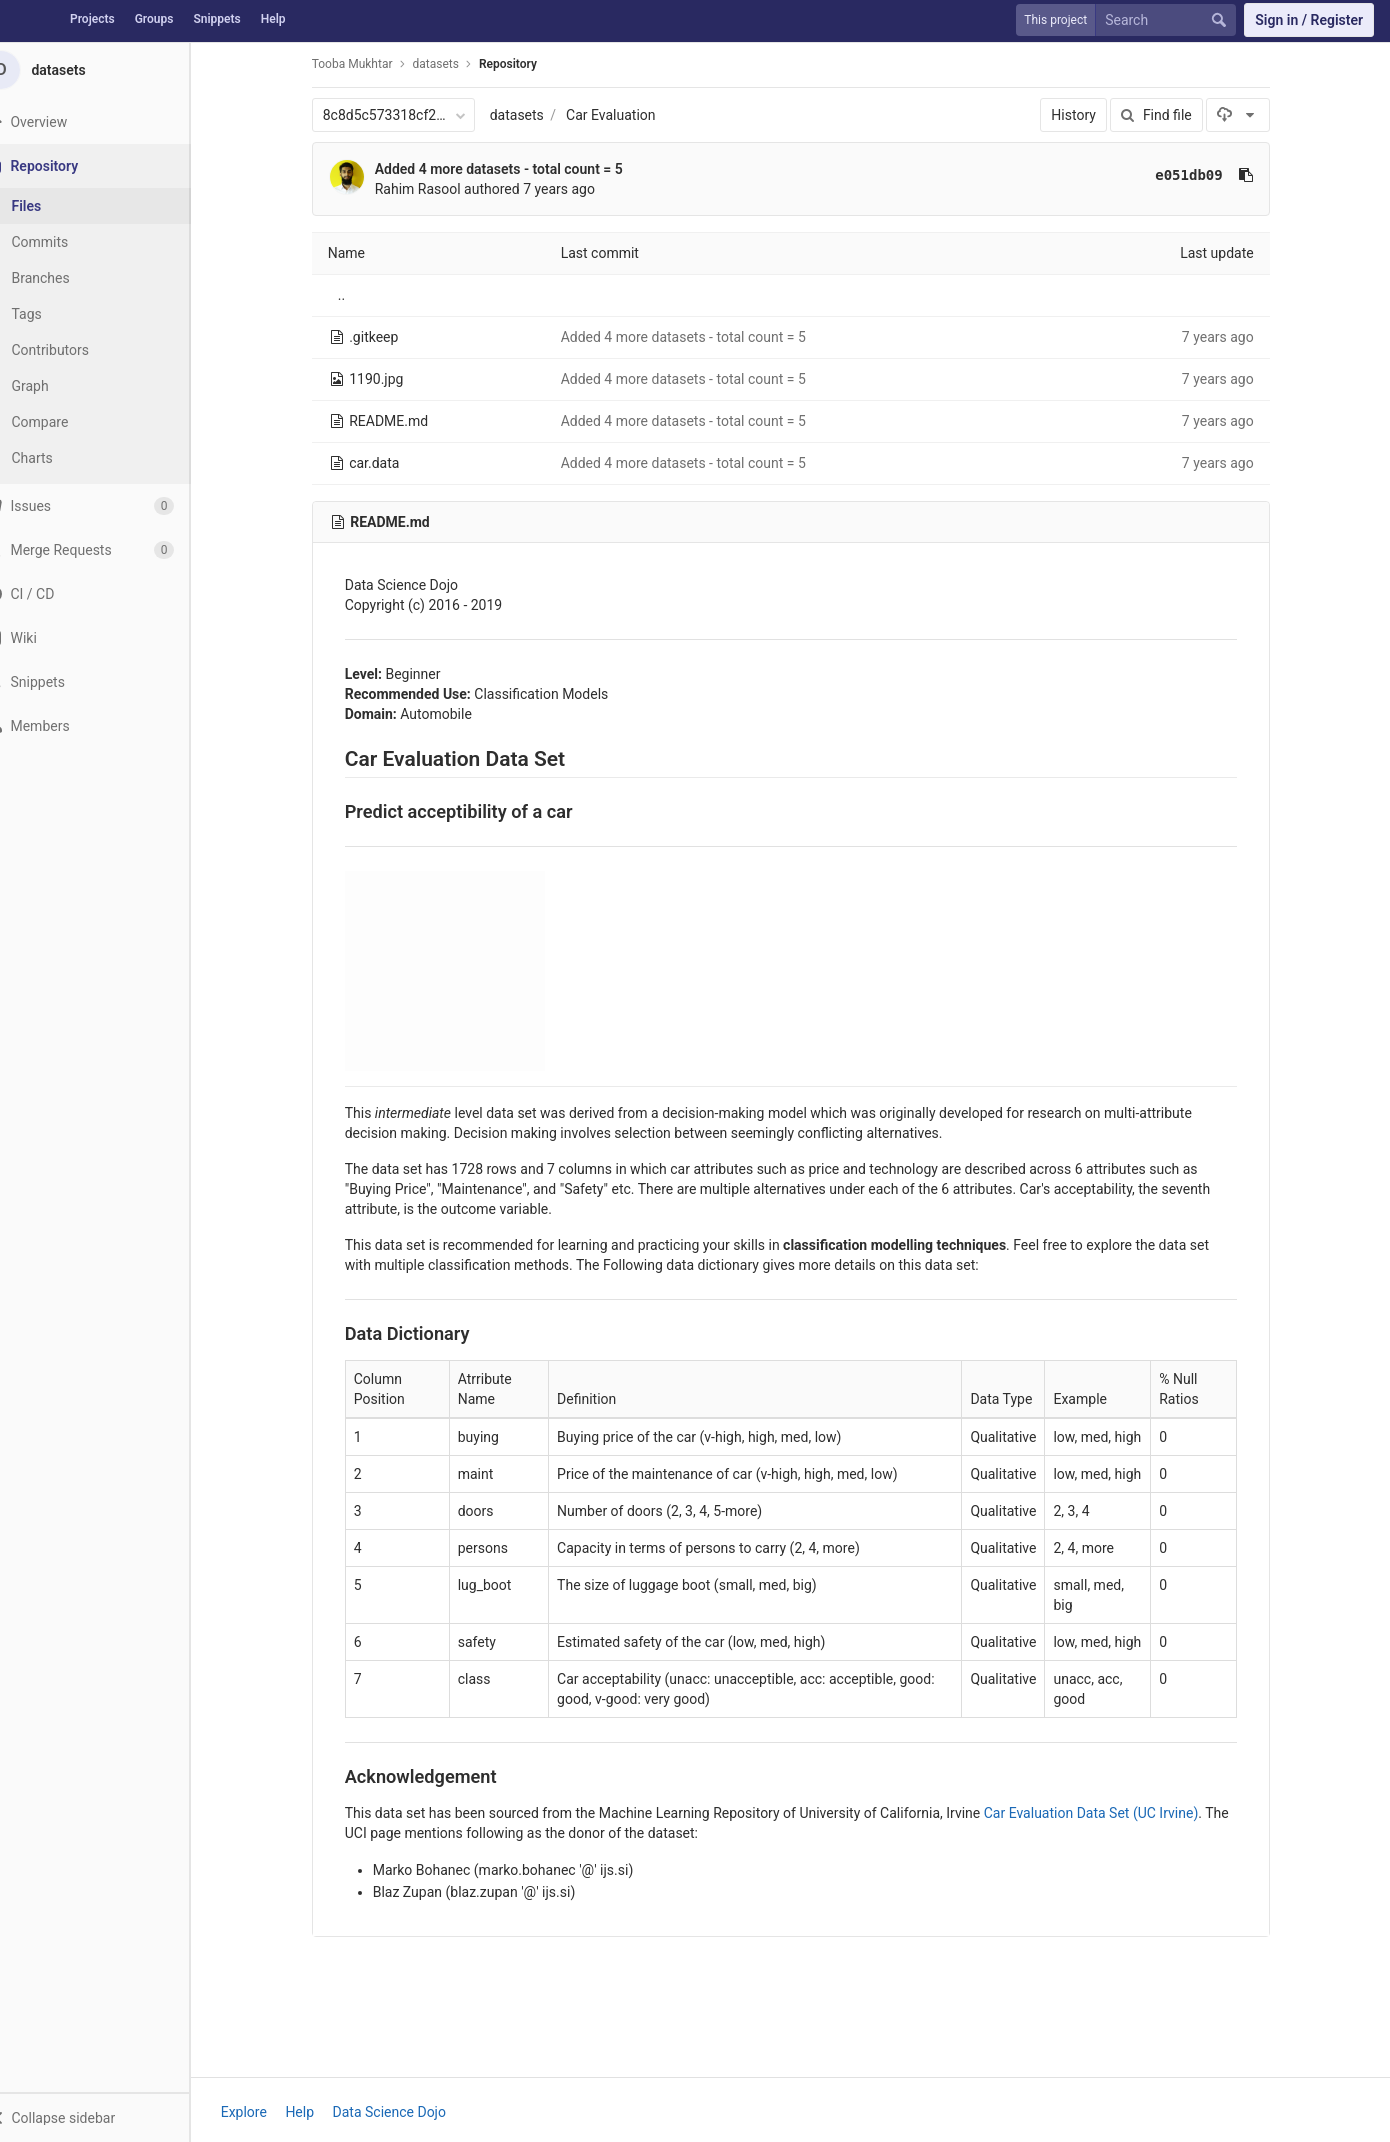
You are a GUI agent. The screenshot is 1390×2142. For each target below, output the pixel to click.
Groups (154, 19)
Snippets (216, 19)
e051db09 (1203, 175)
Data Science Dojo (403, 2112)
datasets (531, 115)
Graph (58, 386)
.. (355, 295)
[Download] (1252, 115)
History (1088, 115)
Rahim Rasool (432, 189)
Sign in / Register (1309, 20)
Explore (258, 2112)
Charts (60, 458)
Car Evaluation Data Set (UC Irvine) (1105, 1813)
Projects (92, 19)
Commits (68, 242)
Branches (69, 278)
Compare (68, 422)
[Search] (1170, 20)
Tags (55, 314)
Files (55, 206)
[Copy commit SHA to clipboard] (1260, 175)
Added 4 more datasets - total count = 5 (513, 169)
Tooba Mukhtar (366, 64)
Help (273, 19)
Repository (522, 64)
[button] (109, 2117)
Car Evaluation (624, 115)
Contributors (79, 350)
